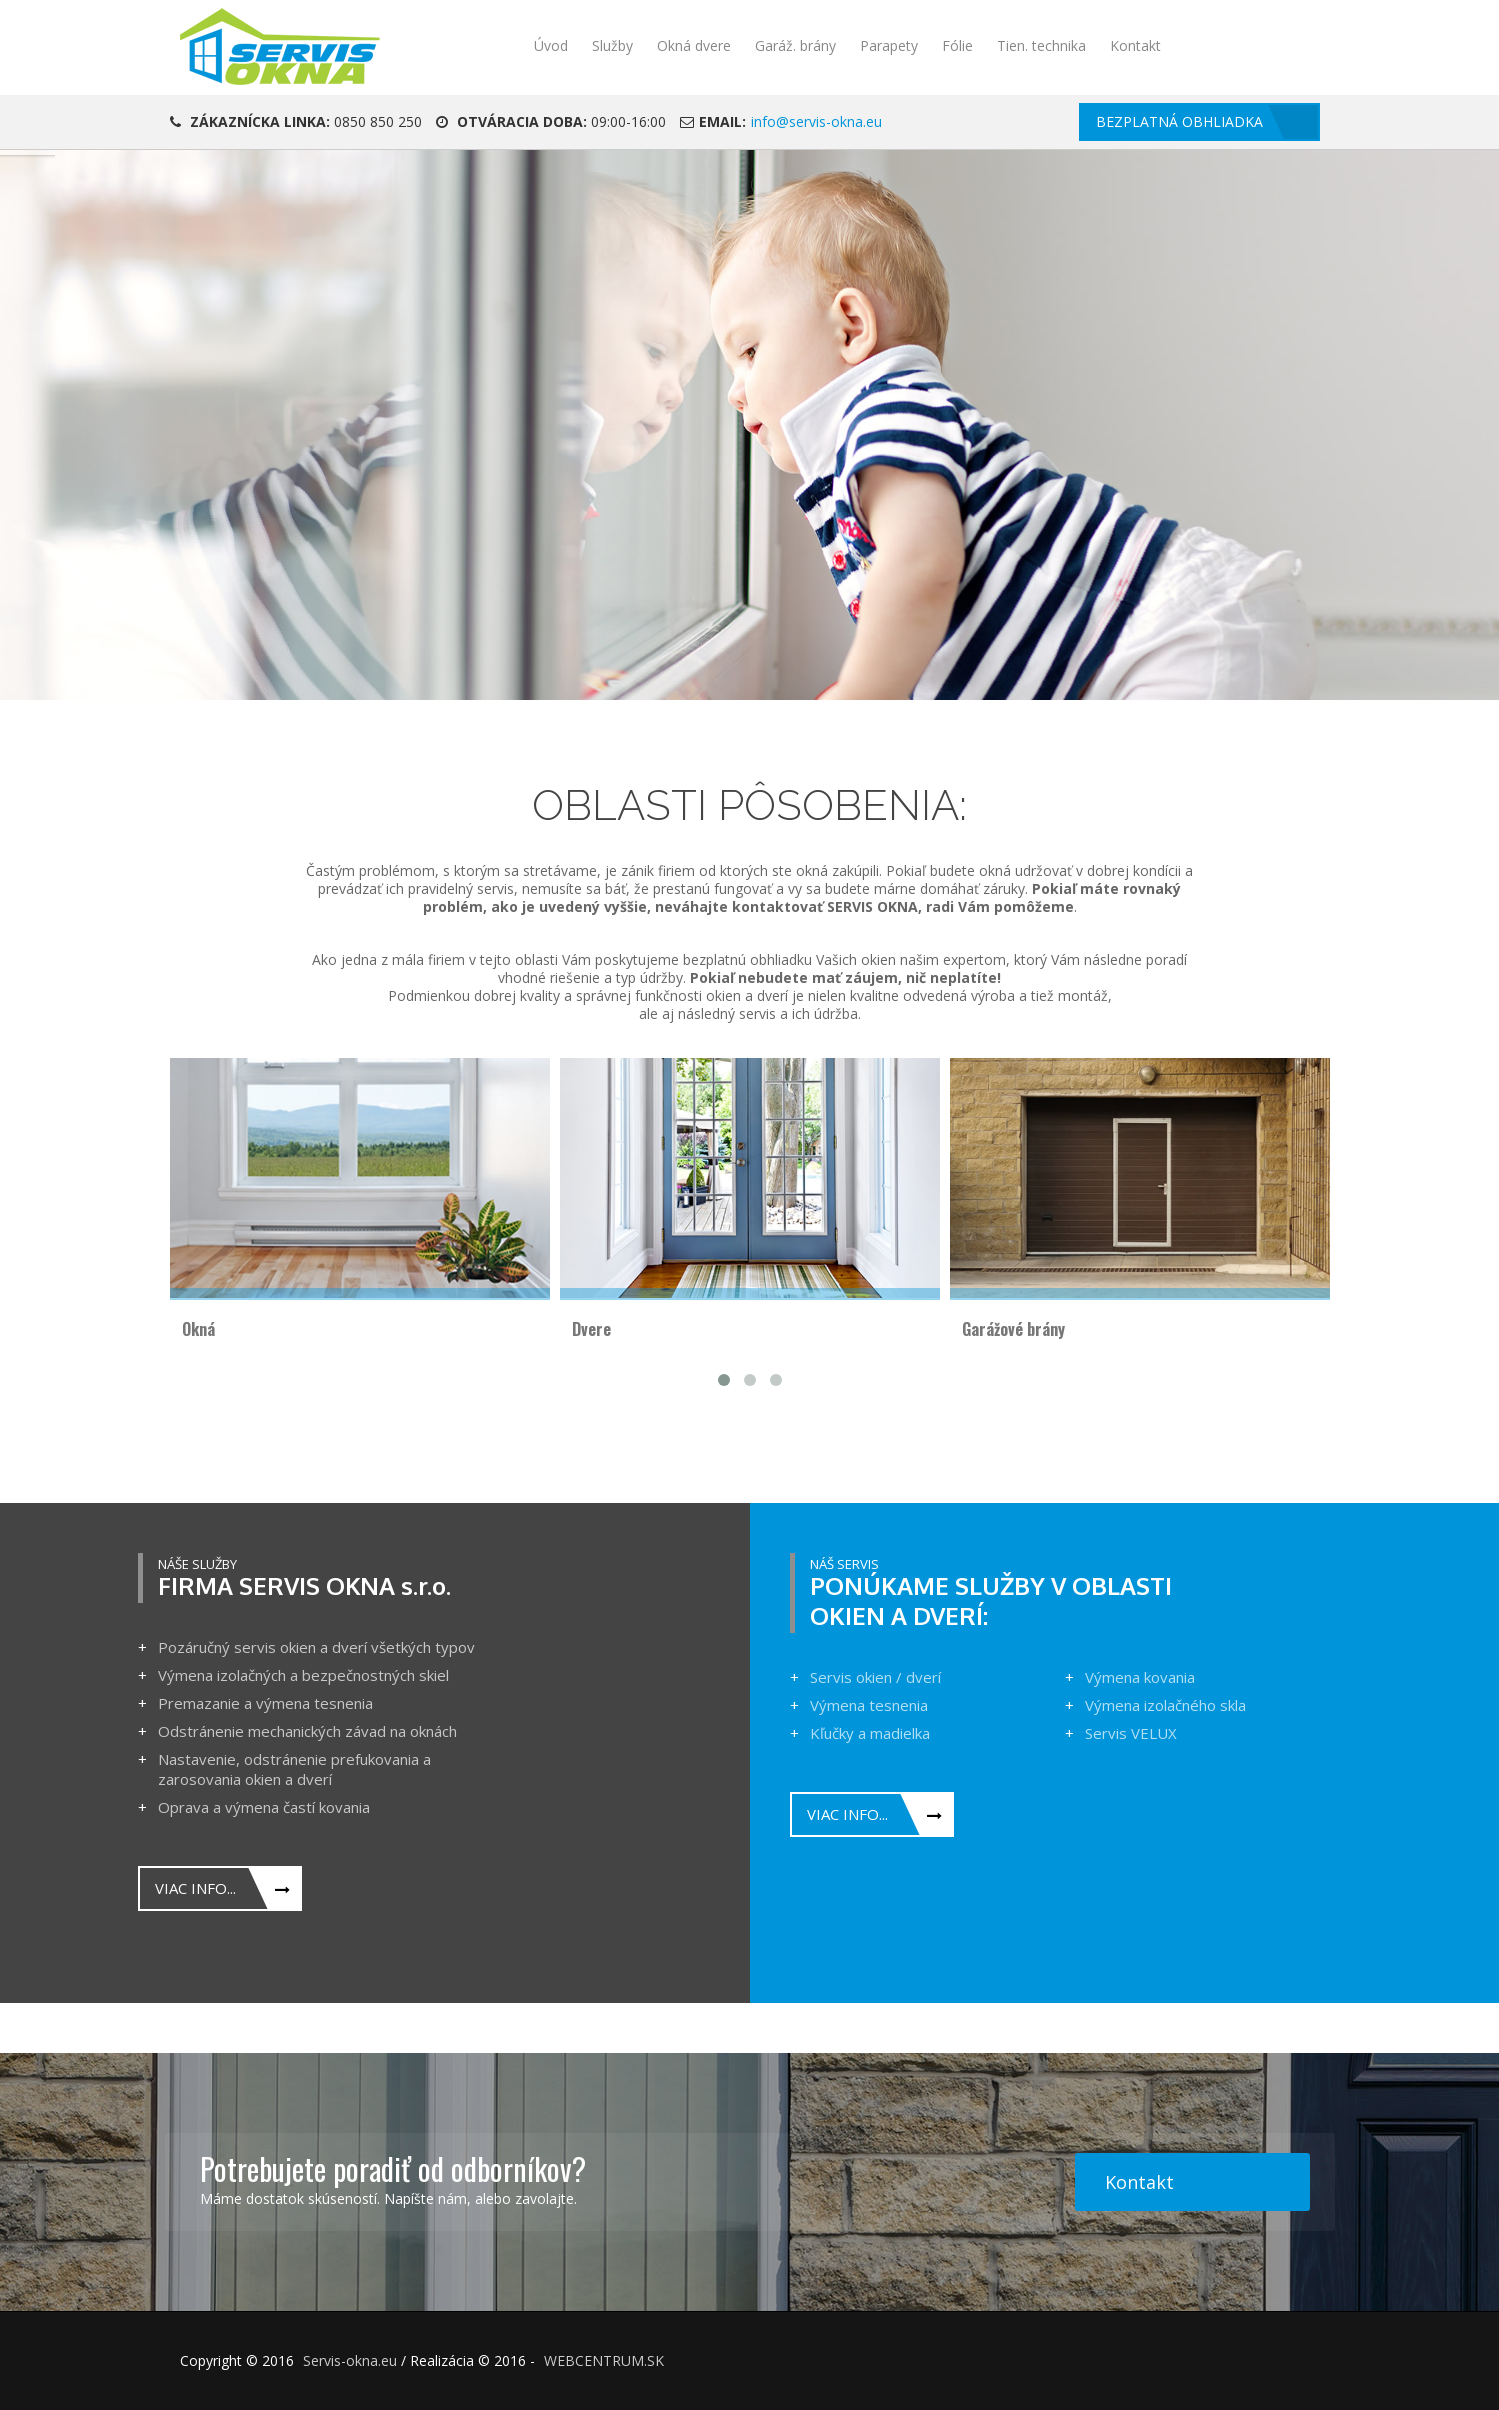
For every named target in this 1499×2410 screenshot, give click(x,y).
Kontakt (1135, 45)
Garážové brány (1013, 1329)
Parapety (889, 45)
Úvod (551, 45)
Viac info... (195, 1888)
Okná (198, 1329)
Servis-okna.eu (350, 2360)
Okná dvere (694, 45)
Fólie (957, 45)
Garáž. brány (795, 45)
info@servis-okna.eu (816, 121)
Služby (612, 45)
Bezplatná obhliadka (1179, 121)
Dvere (591, 1329)
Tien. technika (1041, 45)
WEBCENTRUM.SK (604, 2360)
